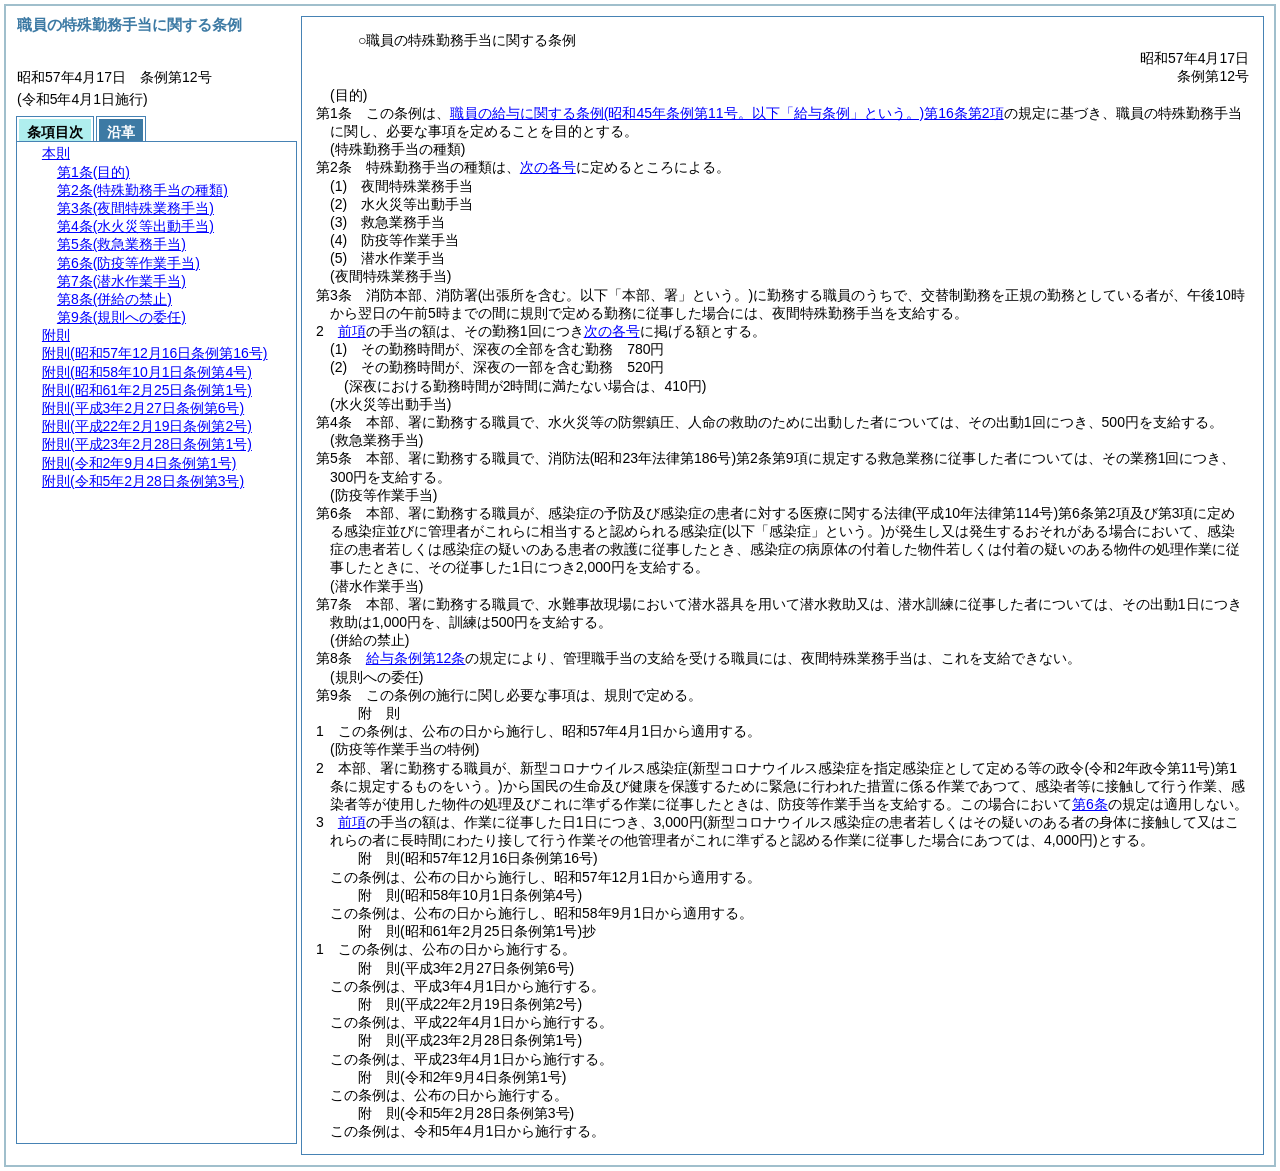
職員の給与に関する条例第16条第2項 (727, 113)
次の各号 (548, 167)
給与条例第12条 (416, 658)
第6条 (1090, 804)
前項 (352, 331)
